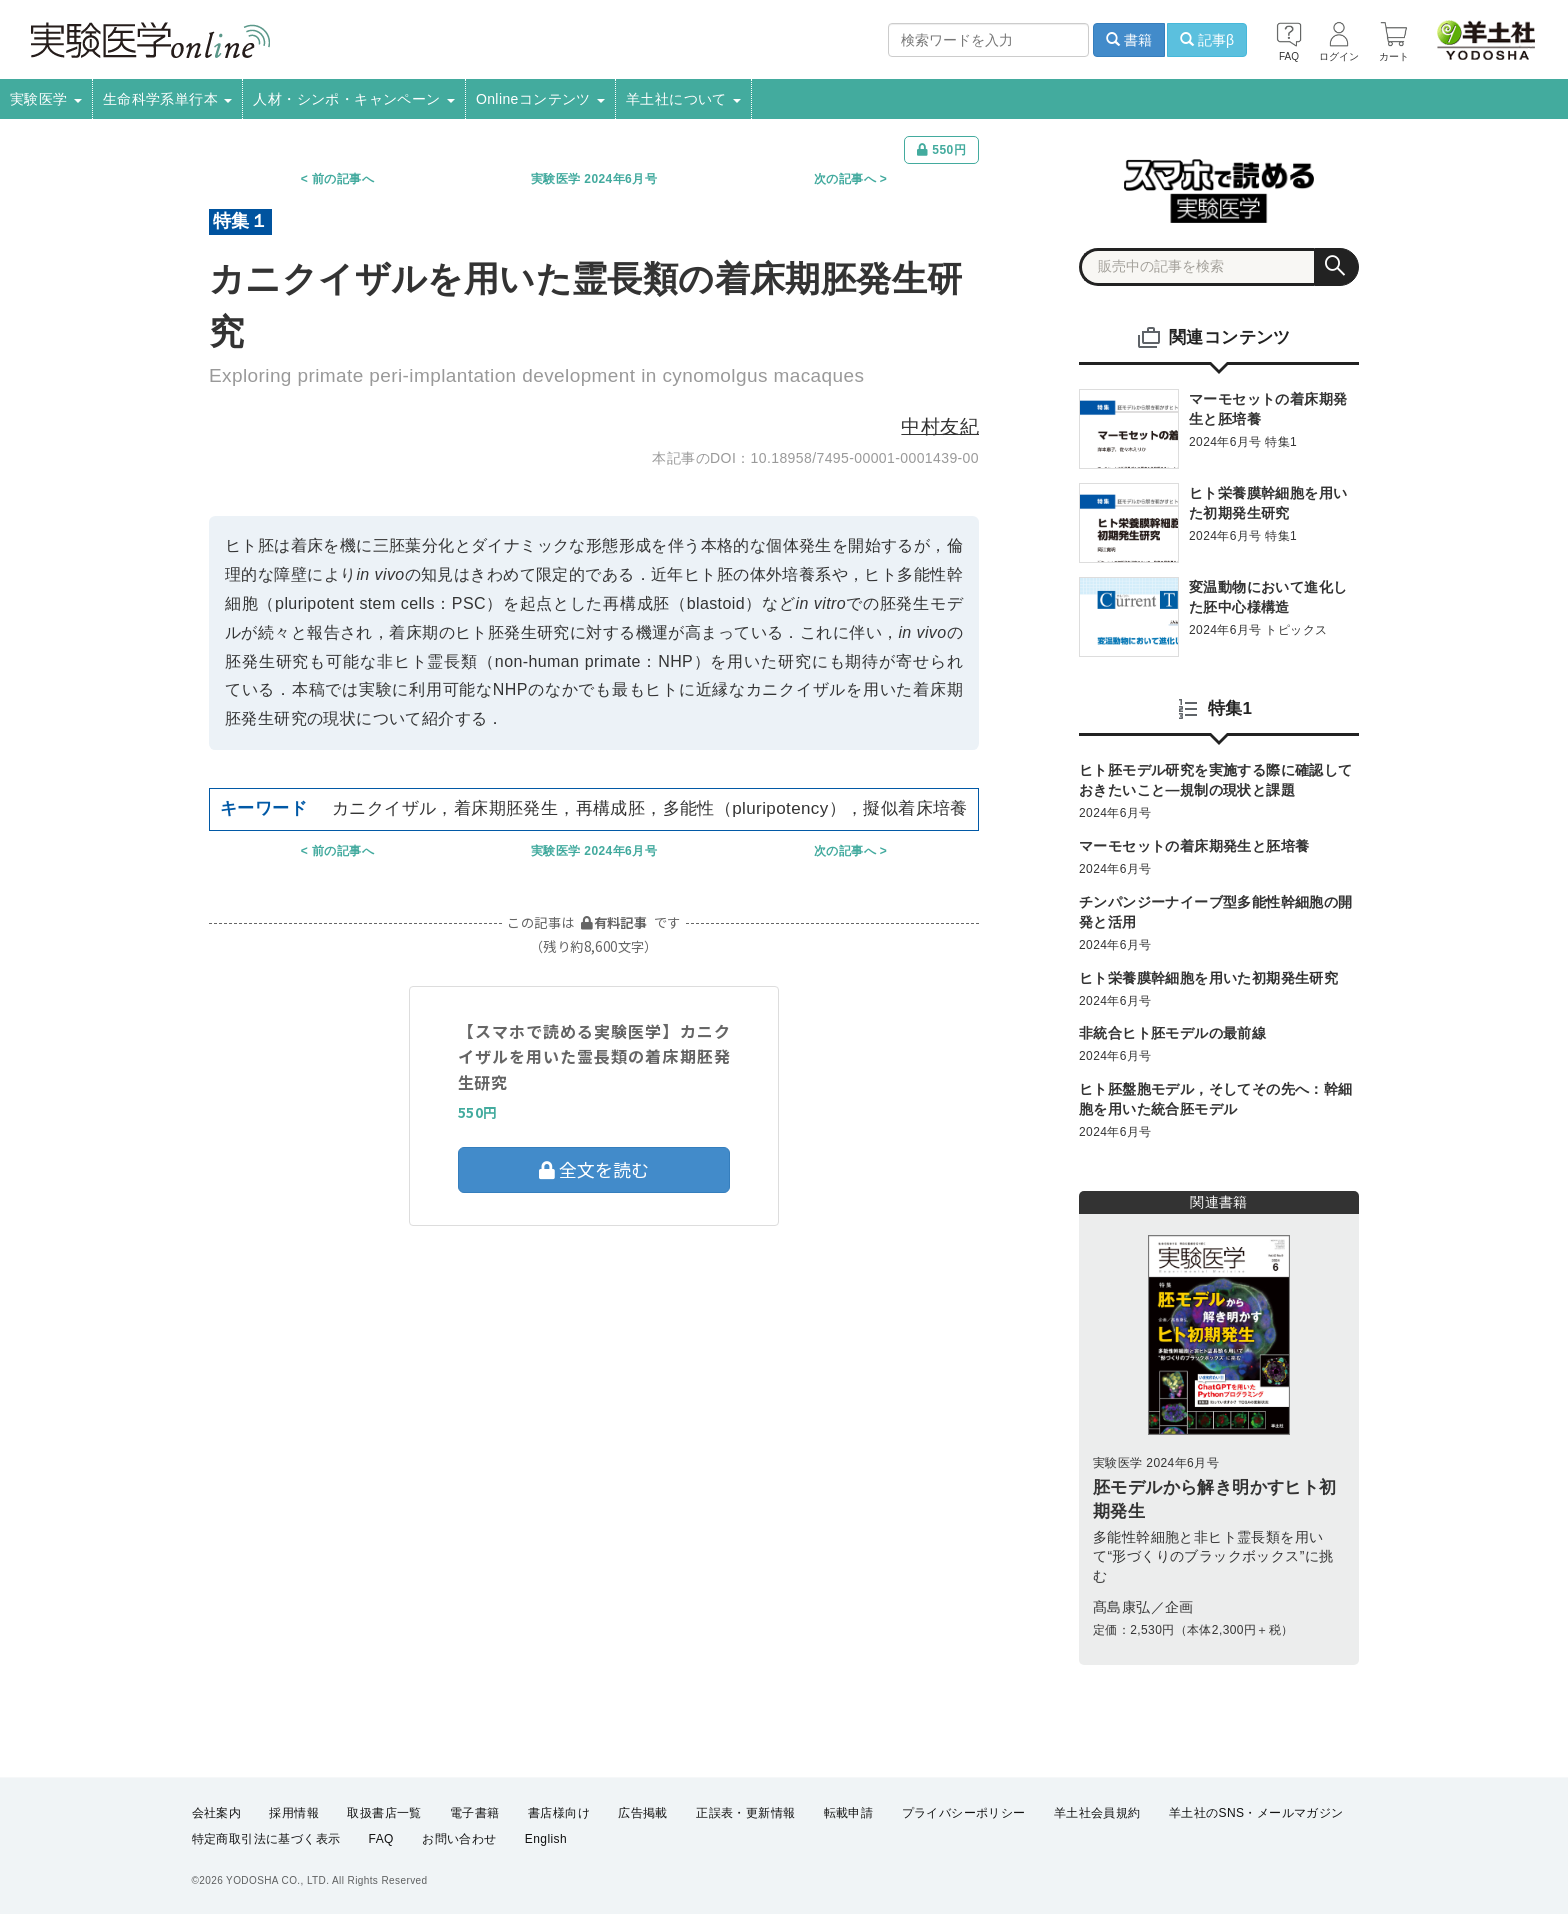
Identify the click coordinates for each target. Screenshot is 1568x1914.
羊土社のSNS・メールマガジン (1256, 1813)
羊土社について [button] (683, 99)
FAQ (381, 1840)
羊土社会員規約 (1097, 1813)
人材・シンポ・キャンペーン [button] (354, 99)
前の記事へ (343, 179)
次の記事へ (845, 179)
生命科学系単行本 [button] (168, 99)
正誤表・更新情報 (745, 1813)
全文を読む (594, 1169)
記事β (1207, 40)
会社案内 (217, 1813)
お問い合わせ (459, 1840)
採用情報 (294, 1813)
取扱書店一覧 (384, 1813)
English (546, 1840)
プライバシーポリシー (964, 1813)
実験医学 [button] (46, 99)
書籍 (1129, 40)
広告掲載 (643, 1813)
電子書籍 (475, 1813)
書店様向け (559, 1813)
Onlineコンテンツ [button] (540, 99)
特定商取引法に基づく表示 (266, 1840)
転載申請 (849, 1813)
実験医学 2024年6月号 (594, 179)
